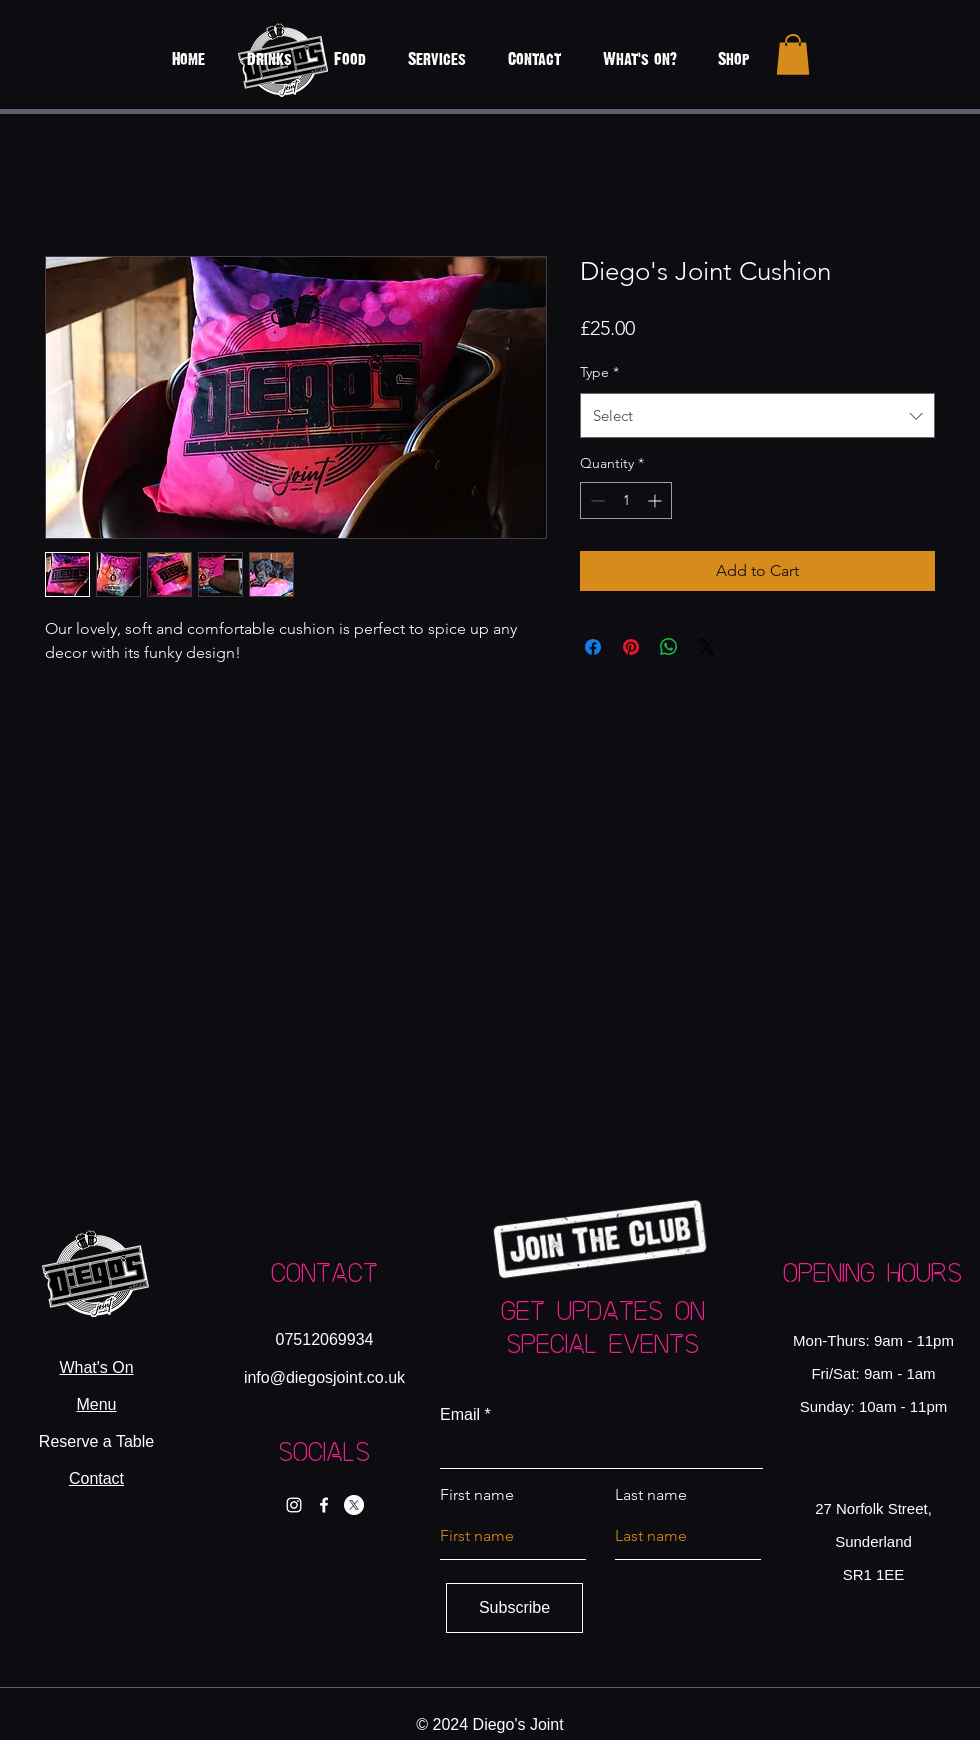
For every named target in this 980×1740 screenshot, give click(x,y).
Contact (96, 1478)
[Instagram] (294, 1505)
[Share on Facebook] (593, 647)
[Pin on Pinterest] (631, 647)
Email (460, 1415)
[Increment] (656, 500)
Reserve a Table (96, 1441)
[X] (354, 1505)
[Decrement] (595, 500)
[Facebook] (324, 1505)
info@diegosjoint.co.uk (324, 1377)
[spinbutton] (626, 500)
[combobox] (757, 415)
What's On (96, 1367)
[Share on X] (707, 647)
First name (477, 1495)
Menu (96, 1404)
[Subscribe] (514, 1608)
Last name (651, 1495)
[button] (793, 54)
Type (599, 372)
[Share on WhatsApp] (669, 647)
